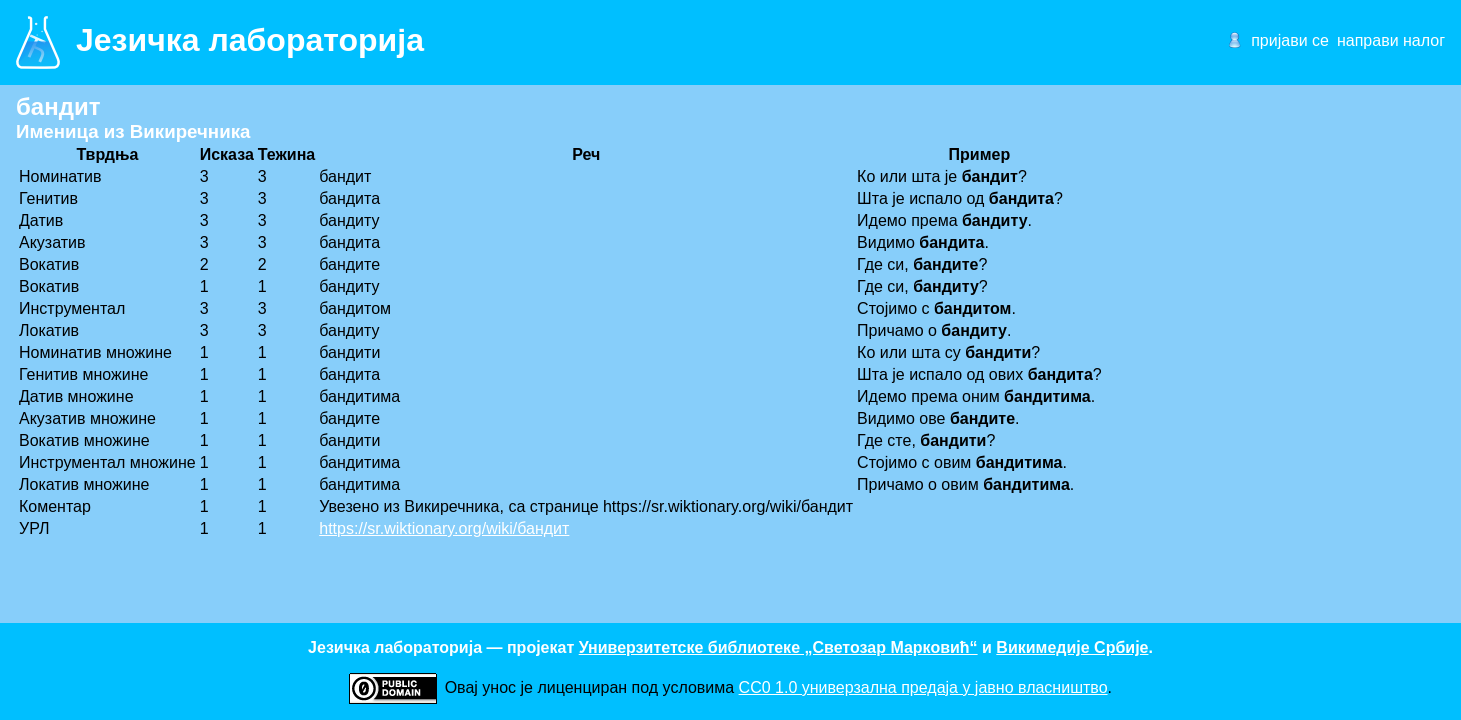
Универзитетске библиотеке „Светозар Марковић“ (778, 647)
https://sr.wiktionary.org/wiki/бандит (444, 528)
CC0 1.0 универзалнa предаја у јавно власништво (923, 687)
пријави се (1290, 40)
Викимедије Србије (1072, 647)
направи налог (1391, 40)
